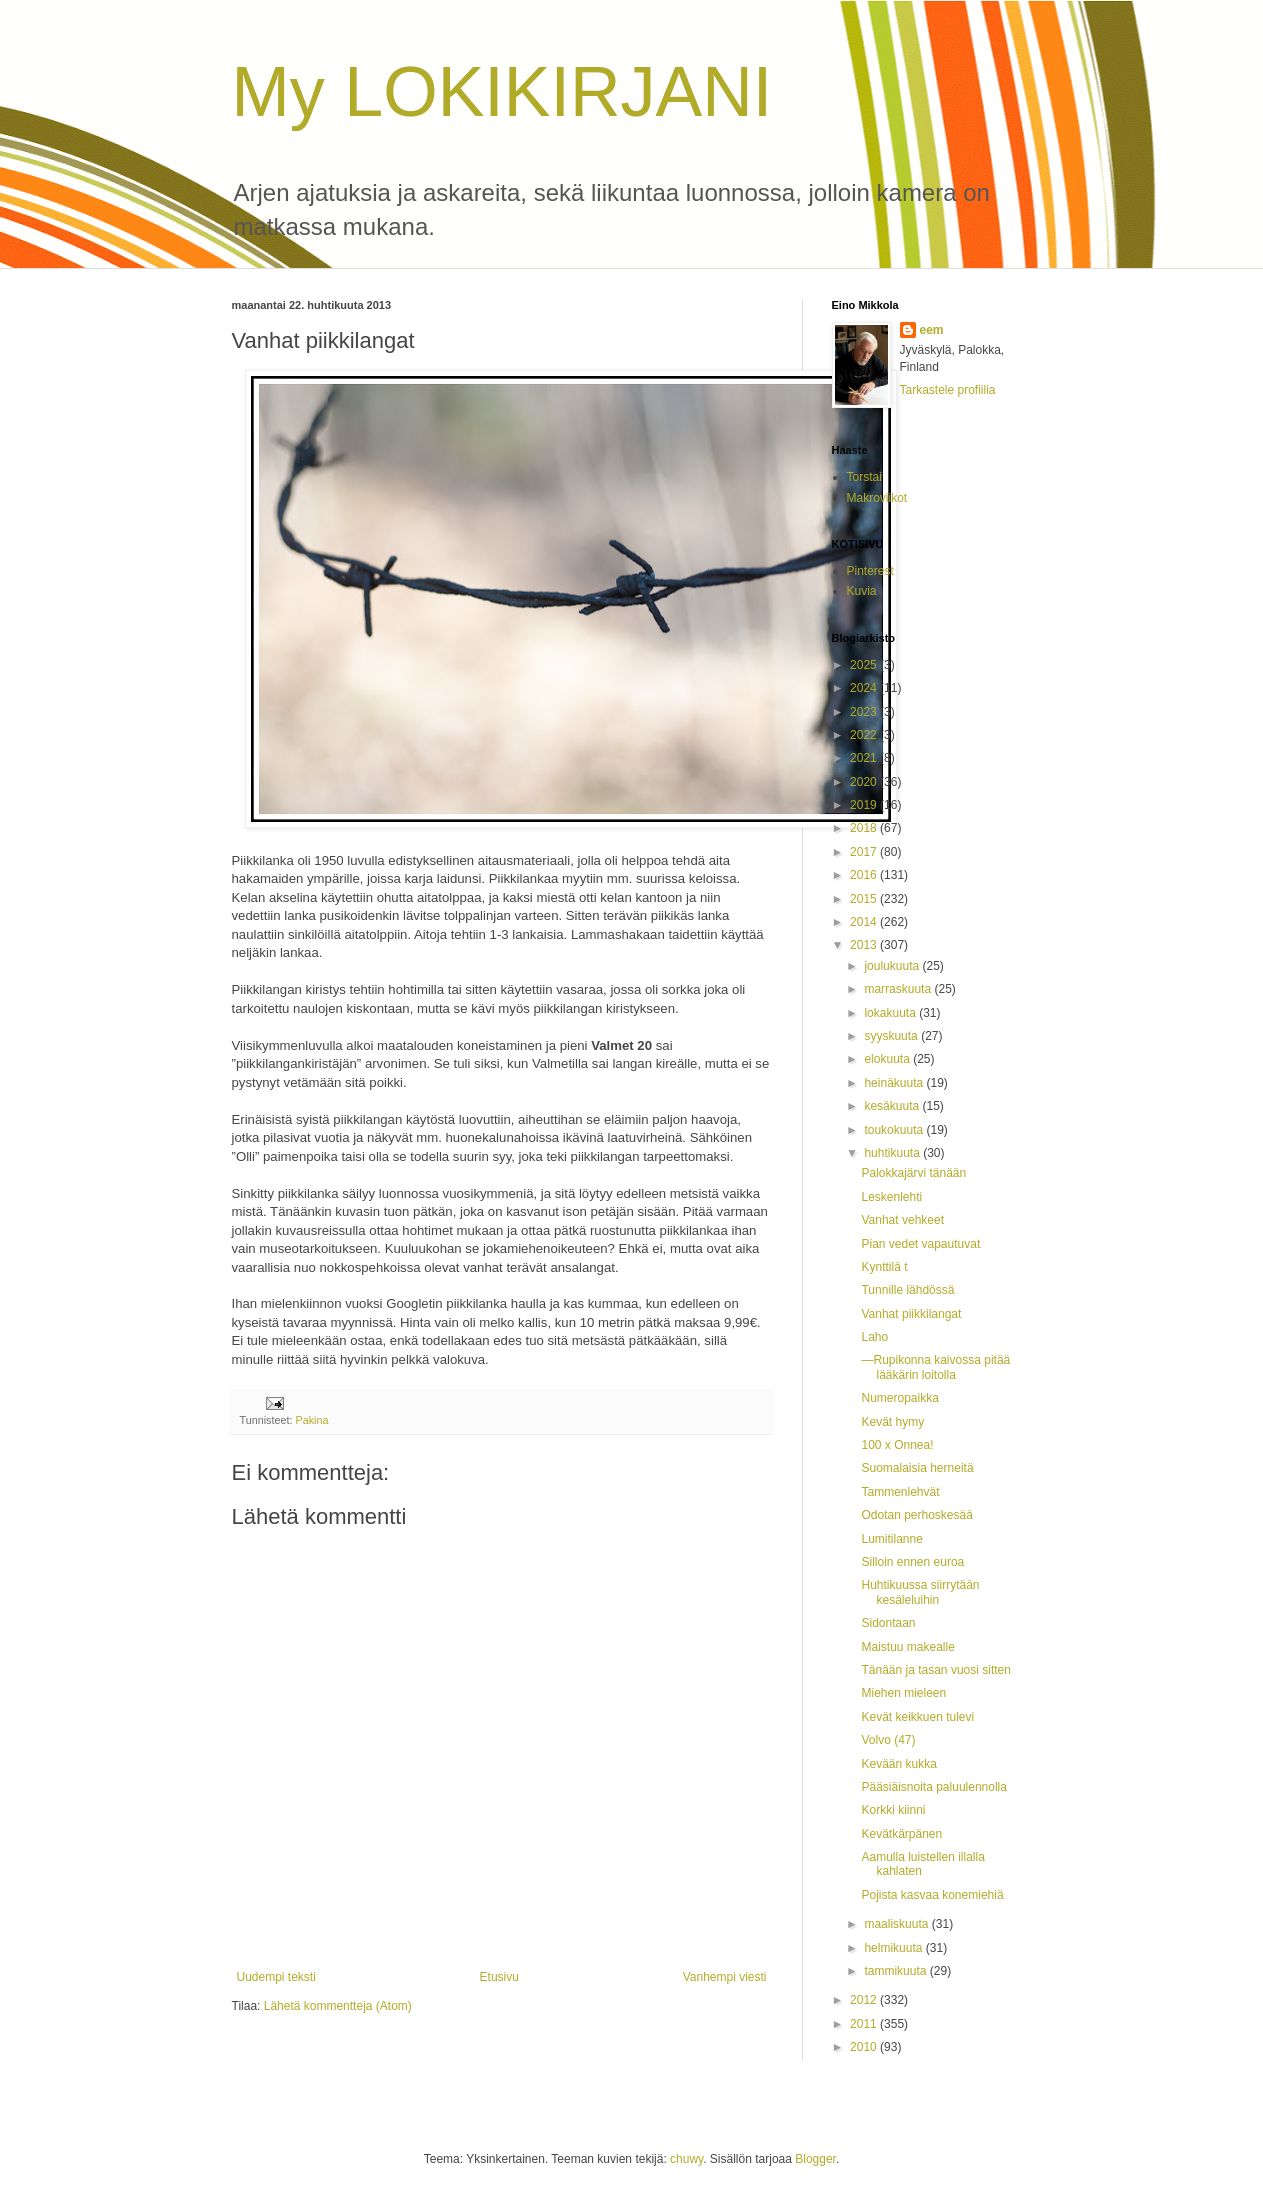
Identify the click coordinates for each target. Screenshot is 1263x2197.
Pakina (312, 1420)
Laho (874, 1337)
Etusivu (499, 1977)
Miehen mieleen (903, 1693)
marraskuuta (899, 989)
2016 (865, 875)
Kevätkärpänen (901, 1834)
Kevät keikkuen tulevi (917, 1717)
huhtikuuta (893, 1153)
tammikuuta (896, 1971)
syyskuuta (892, 1036)
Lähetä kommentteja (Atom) (338, 2006)
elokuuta (888, 1059)
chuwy (686, 2159)
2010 (865, 2047)
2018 (865, 828)
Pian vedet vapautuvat (920, 1244)
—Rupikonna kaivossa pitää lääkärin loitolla (935, 1367)
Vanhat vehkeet (902, 1220)
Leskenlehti (891, 1197)
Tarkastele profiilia (948, 390)
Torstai (864, 477)
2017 (865, 852)
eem (932, 330)
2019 (865, 805)
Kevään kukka (898, 1764)
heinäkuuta (895, 1083)
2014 (865, 922)
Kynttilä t (884, 1267)
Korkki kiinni (893, 1810)
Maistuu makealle (907, 1647)
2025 (865, 665)
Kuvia (862, 591)
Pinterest (870, 571)
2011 (865, 2024)
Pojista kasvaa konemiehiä (932, 1895)
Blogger (815, 2159)
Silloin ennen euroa (912, 1562)
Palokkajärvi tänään (913, 1173)
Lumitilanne (891, 1539)
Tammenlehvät (900, 1492)
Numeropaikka (899, 1398)
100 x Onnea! (897, 1445)
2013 (865, 945)
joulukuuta (893, 966)
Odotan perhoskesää (916, 1515)
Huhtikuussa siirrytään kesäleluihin (920, 1592)
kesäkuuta (893, 1106)
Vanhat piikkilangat (911, 1314)
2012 (865, 2000)
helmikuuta (894, 1948)
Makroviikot (877, 498)
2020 (865, 782)
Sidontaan (888, 1623)
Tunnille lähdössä (907, 1290)
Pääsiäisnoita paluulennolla (933, 1787)
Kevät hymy (892, 1422)
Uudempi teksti (276, 1977)
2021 (865, 758)
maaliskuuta (897, 1924)
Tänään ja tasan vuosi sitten (935, 1670)
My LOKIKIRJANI (502, 92)
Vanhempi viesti (725, 1977)
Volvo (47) (888, 1740)
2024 (865, 688)
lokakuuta (891, 1013)
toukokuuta (895, 1130)
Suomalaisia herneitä (917, 1468)
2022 (865, 735)
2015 (865, 899)
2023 (865, 712)
